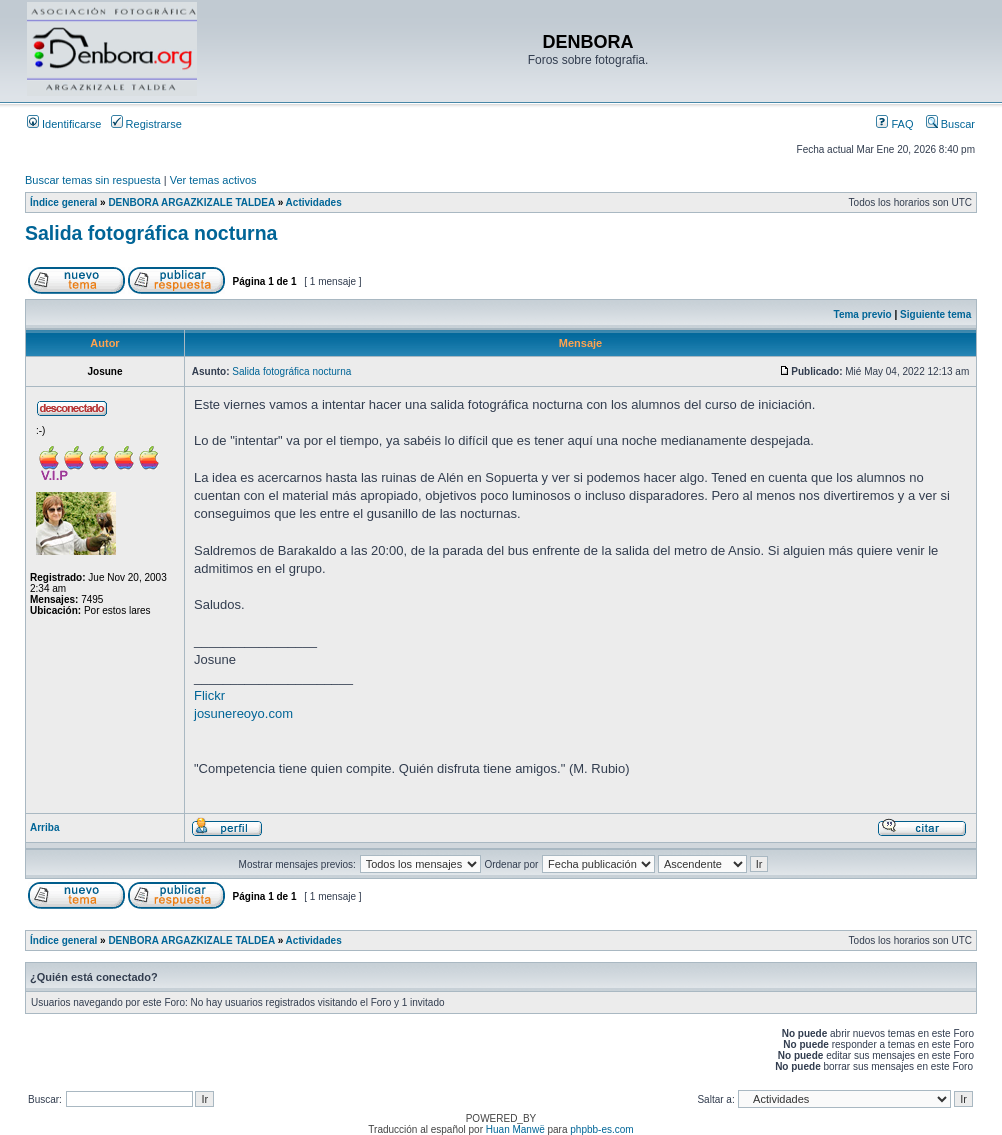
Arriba (44, 827)
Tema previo (863, 314)
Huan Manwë (515, 1129)
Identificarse (64, 124)
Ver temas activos (213, 180)
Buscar (950, 124)
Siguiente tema (935, 314)
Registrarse (146, 124)
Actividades (314, 202)
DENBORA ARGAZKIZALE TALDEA (191, 202)
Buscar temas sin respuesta (93, 180)
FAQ (894, 124)
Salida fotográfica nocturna (151, 233)
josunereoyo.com (243, 713)
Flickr (209, 695)
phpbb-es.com (601, 1129)
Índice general (63, 202)
